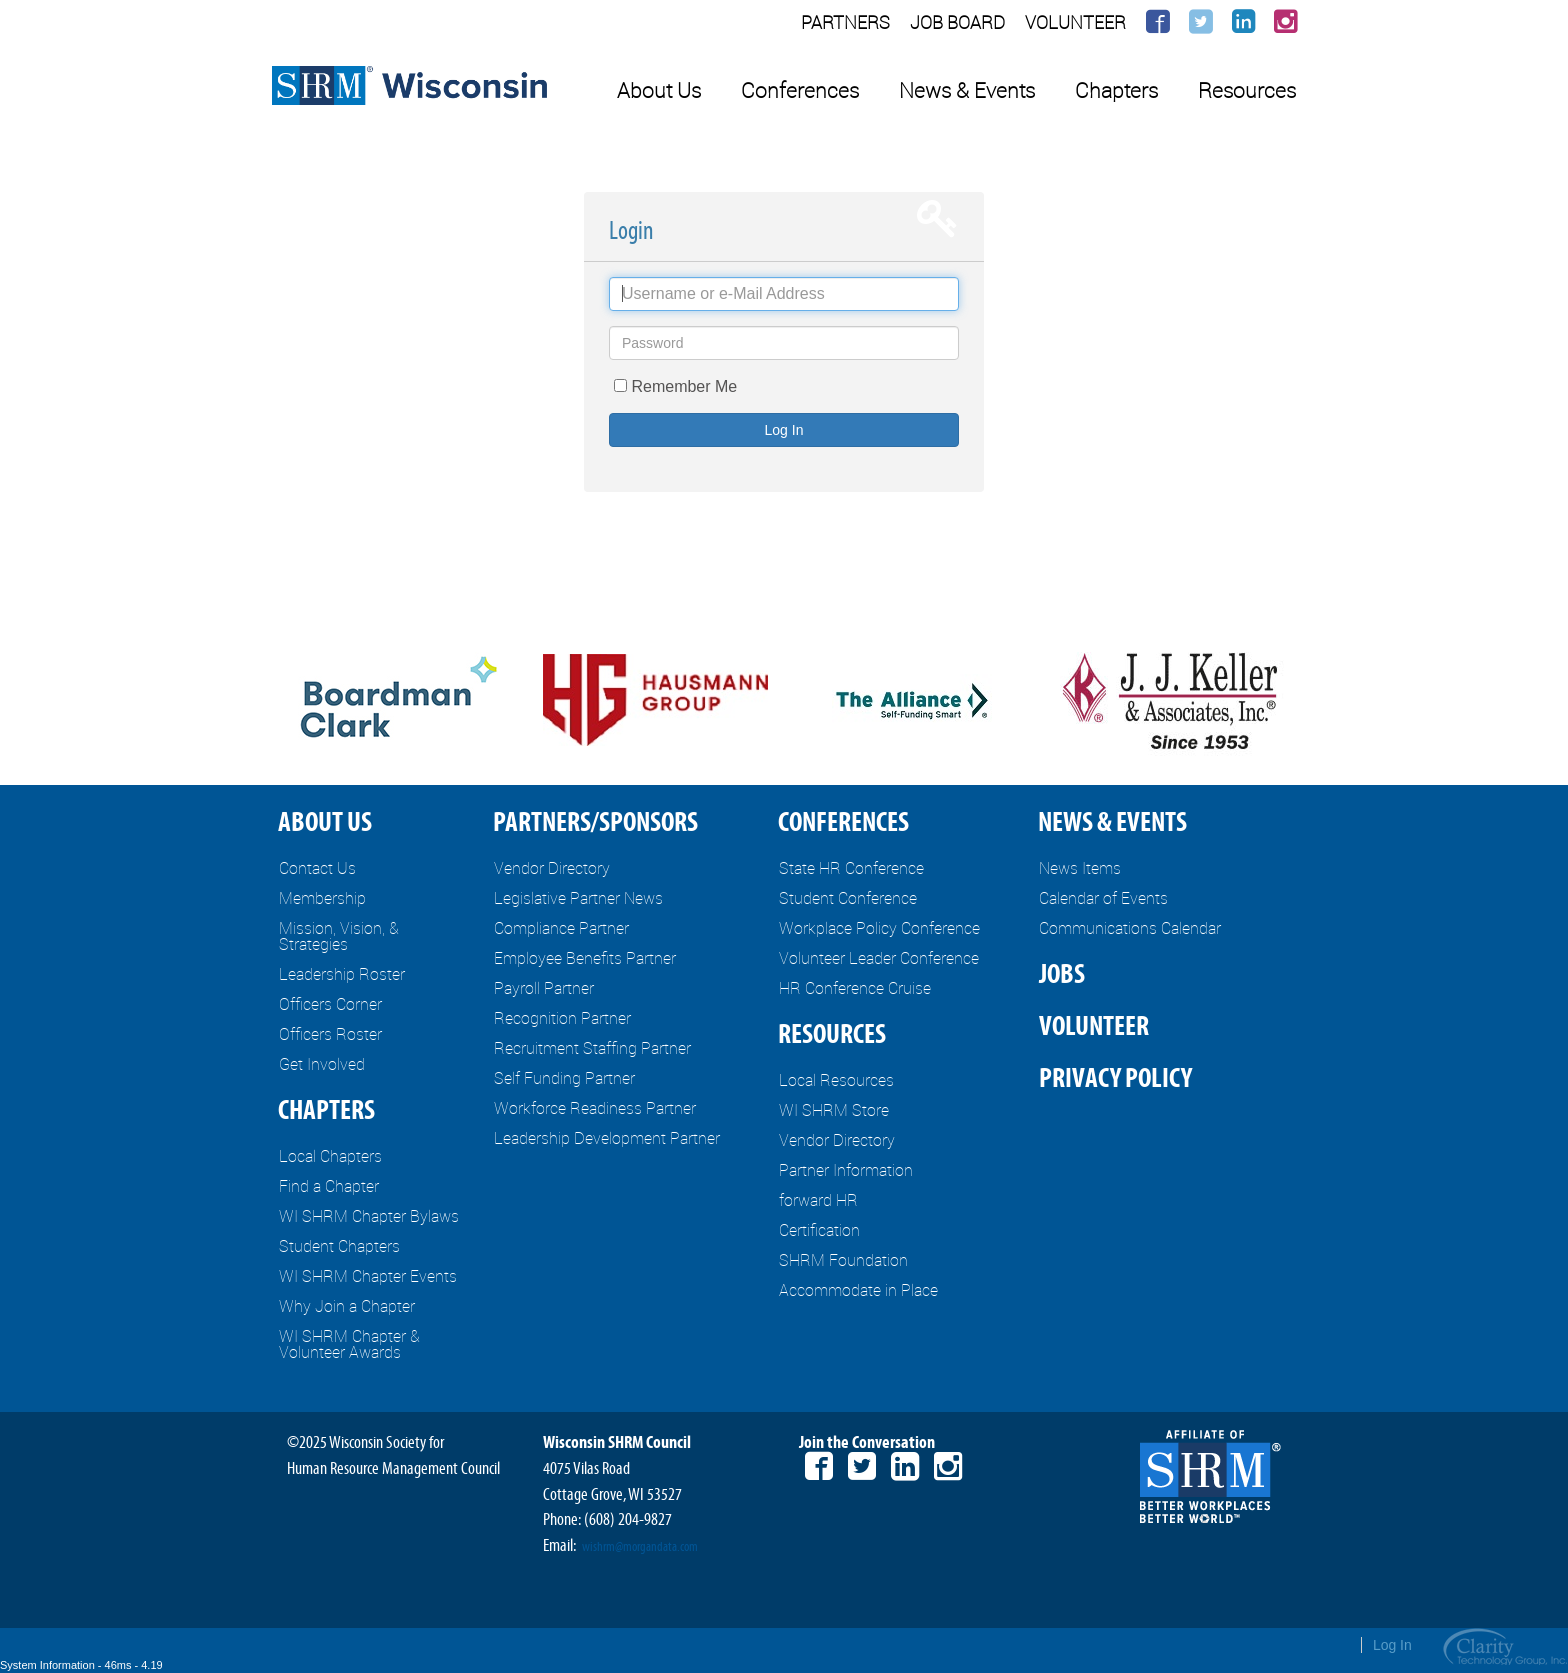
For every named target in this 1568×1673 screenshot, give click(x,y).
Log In (784, 430)
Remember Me (684, 386)
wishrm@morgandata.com (640, 1547)
